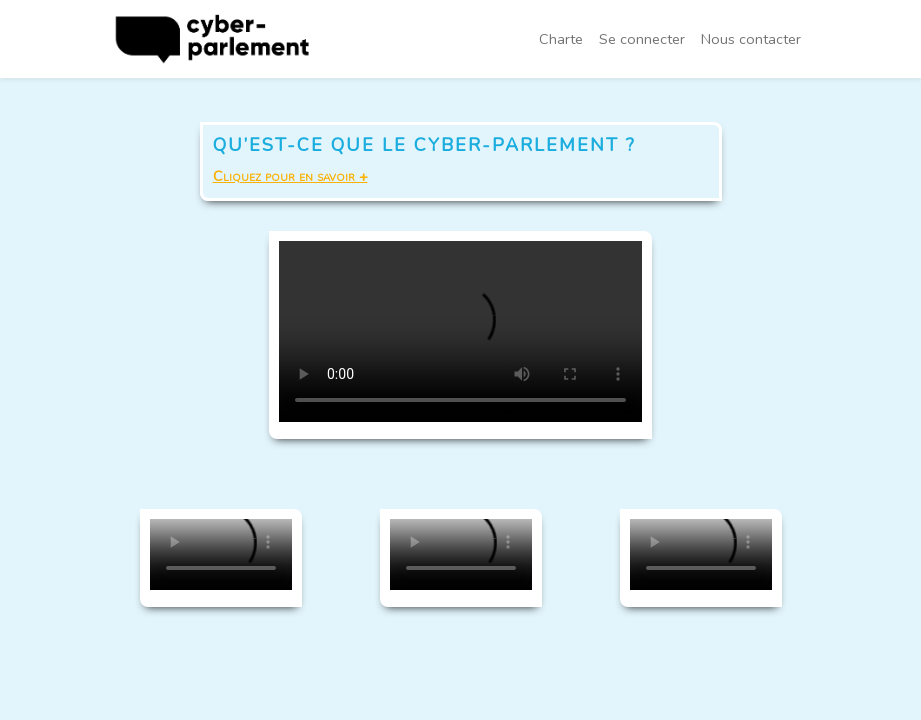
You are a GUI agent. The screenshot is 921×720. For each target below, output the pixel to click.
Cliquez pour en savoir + (290, 176)
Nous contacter (751, 39)
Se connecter (642, 39)
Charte (561, 39)
